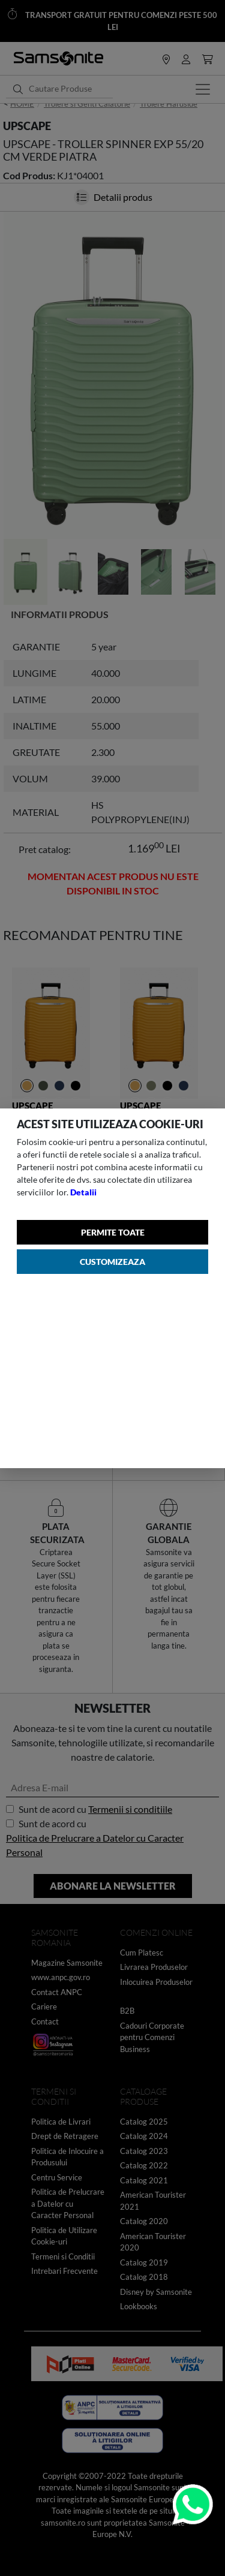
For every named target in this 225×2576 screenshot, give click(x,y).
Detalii (83, 1192)
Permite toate (113, 1232)
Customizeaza (112, 1262)
